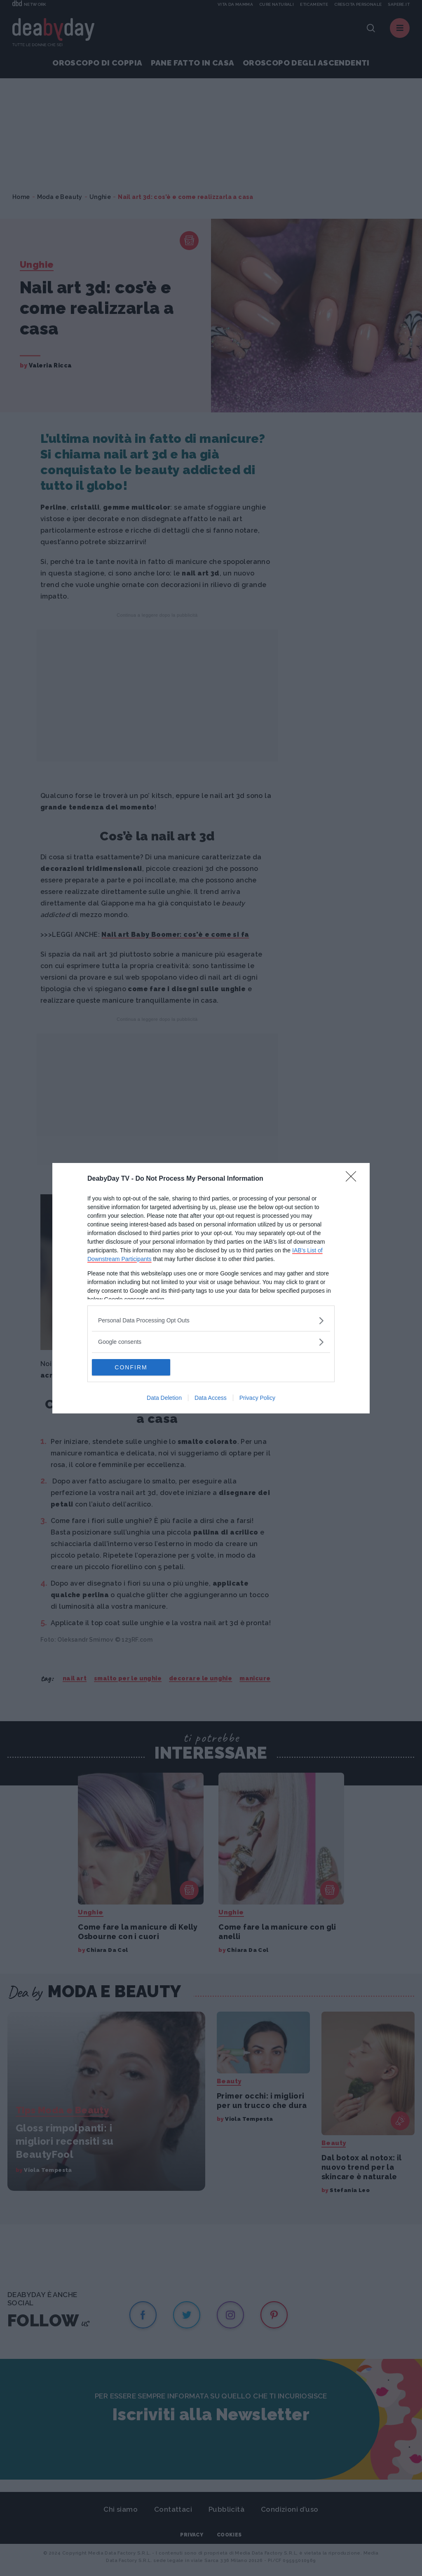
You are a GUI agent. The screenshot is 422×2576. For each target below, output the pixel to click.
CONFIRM (131, 1367)
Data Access (211, 1397)
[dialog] (211, 1288)
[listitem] (211, 1320)
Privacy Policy (257, 1397)
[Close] (353, 1179)
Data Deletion (164, 1397)
